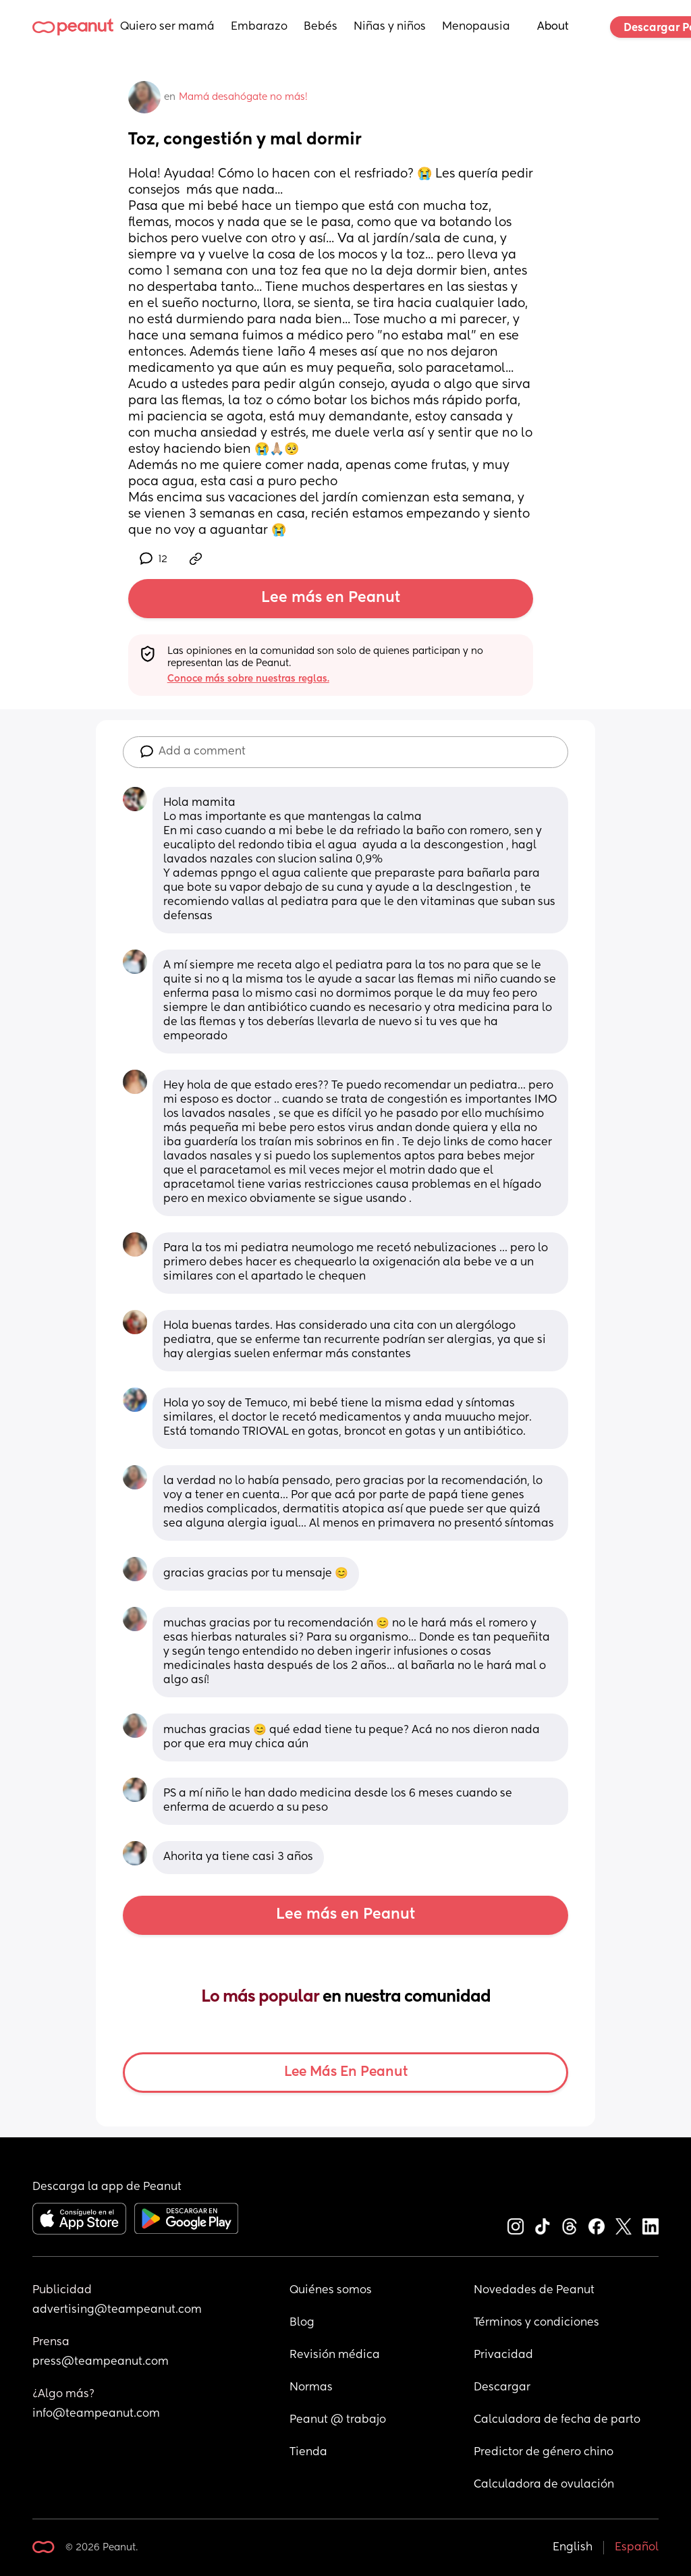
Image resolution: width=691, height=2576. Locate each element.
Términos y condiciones (536, 2323)
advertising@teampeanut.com (117, 2310)
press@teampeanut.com (100, 2362)
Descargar (502, 2387)
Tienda (308, 2452)
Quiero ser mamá (167, 27)
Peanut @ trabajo (337, 2420)
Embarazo (259, 27)
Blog (301, 2323)
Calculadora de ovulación (544, 2484)
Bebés (320, 27)
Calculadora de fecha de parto (557, 2420)
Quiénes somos (330, 2290)
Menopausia (476, 27)
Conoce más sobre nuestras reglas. (248, 679)
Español (637, 2547)
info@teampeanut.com (96, 2414)
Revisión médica (334, 2355)
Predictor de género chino (543, 2452)
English (572, 2547)
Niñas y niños (390, 27)
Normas (311, 2387)
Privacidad (503, 2355)
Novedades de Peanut (534, 2290)
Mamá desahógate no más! (243, 97)
